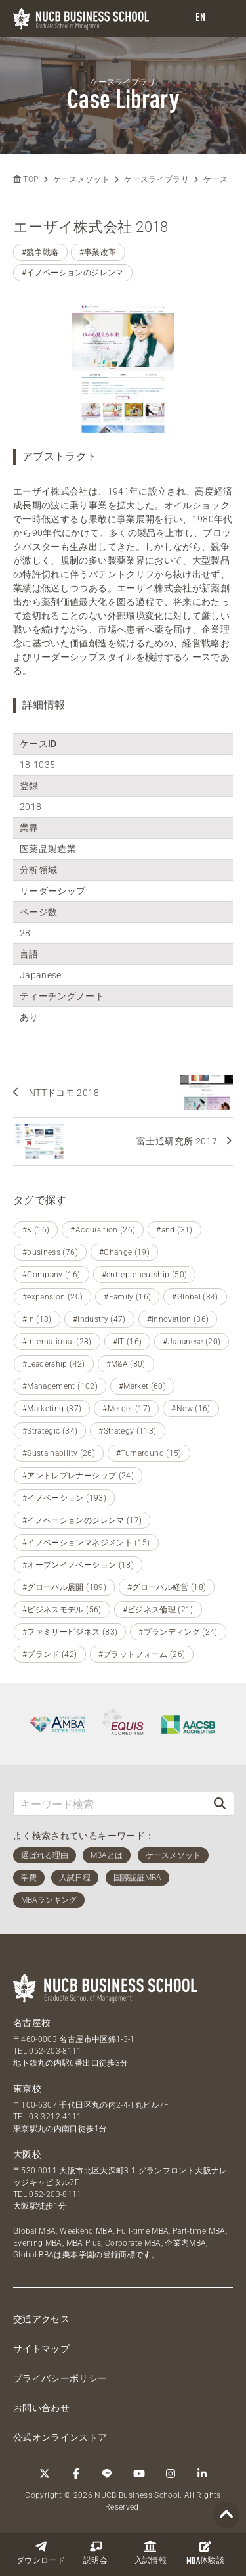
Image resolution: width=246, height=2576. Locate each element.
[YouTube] (139, 2473)
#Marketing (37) (51, 1408)
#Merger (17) (126, 1408)
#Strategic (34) (49, 1430)
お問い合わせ (41, 2408)
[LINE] (107, 2473)
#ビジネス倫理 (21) (158, 1609)
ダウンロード (40, 2553)
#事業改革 (98, 252)
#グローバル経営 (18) (167, 1587)
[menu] (223, 19)
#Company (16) (51, 1274)
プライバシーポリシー (60, 2378)
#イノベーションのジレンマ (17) (82, 1520)
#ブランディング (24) (178, 1632)
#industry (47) (99, 1319)
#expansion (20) (52, 1296)
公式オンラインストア (60, 2437)
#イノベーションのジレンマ (73, 272)
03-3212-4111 (55, 2116)
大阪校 (27, 2154)
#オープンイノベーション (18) (78, 1565)
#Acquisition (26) (102, 1229)
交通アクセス (41, 2319)
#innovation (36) (178, 1319)
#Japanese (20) (191, 1341)
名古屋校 (32, 2023)
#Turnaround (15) (149, 1453)
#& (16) (35, 1229)
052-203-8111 (55, 2051)
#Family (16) (127, 1296)
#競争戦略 (40, 252)
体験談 (205, 2553)
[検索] (220, 1803)
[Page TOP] (226, 2515)
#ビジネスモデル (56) (62, 1609)
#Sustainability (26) (58, 1453)
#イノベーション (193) (64, 1498)
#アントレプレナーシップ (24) (78, 1475)
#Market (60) (142, 1386)
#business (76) (50, 1252)
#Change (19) (124, 1252)
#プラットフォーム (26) (142, 1654)
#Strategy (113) (127, 1430)
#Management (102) (60, 1386)
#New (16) (190, 1408)
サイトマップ (41, 2348)
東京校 (27, 2088)
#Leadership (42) (53, 1363)
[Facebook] (76, 2473)
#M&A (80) (126, 1363)
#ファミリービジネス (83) (69, 1632)
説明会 (95, 2553)
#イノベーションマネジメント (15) (86, 1542)
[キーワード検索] (110, 1803)
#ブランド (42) (49, 1654)
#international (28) (57, 1341)
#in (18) (37, 1319)
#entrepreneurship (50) (145, 1274)
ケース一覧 (223, 179)
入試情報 (150, 2553)
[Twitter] (44, 2473)
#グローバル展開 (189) (64, 1587)
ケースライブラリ (156, 179)
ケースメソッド (81, 179)
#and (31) (174, 1229)
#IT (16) (127, 1341)
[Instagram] (170, 2473)
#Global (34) (195, 1296)
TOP (25, 179)
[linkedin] (202, 2473)
